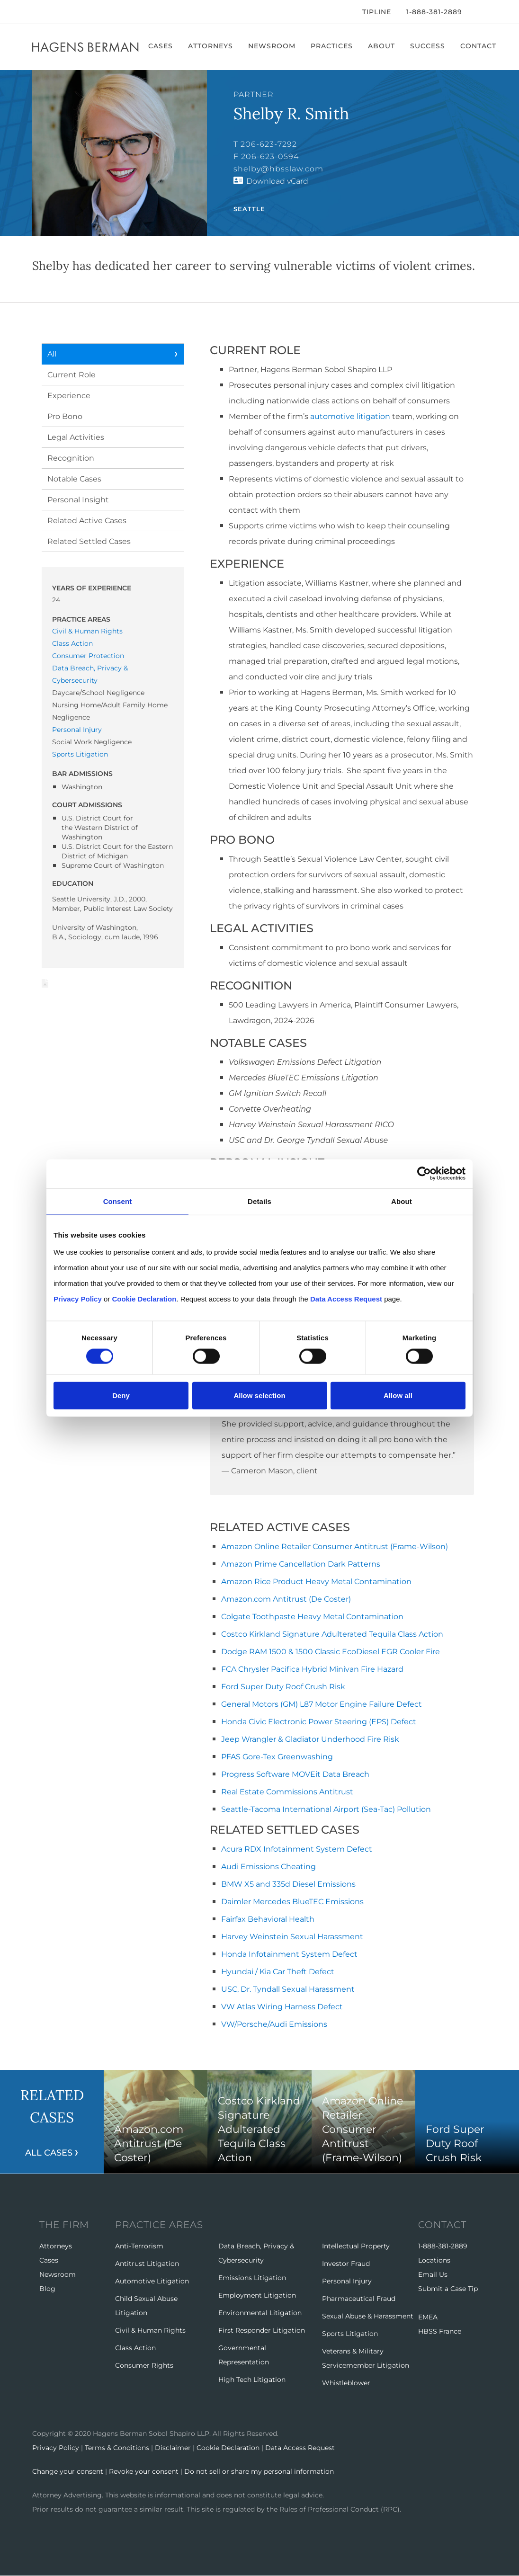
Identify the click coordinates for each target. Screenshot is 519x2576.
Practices (332, 46)
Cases (160, 46)
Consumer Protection (88, 655)
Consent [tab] (117, 1201)
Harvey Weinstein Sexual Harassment (292, 1936)
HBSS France (439, 2331)
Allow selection (259, 1395)
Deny (121, 1395)
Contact (478, 46)
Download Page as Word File (45, 983)
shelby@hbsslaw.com (278, 168)
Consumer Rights (144, 2365)
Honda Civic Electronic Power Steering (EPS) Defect (318, 1721)
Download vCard (277, 181)
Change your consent (67, 2471)
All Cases (48, 2153)
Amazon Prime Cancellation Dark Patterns (300, 1564)
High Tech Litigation (252, 2379)
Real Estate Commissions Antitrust (287, 1791)
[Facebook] (34, 12)
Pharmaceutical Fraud (358, 2298)
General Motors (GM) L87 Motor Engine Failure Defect (321, 1704)
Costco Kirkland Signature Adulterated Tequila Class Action (332, 1634)
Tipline (376, 12)
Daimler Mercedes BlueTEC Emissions (292, 1901)
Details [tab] (259, 1201)
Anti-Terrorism (139, 2246)
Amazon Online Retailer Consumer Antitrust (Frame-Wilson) (334, 1546)
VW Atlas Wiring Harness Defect (282, 2006)
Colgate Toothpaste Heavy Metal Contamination (312, 1616)
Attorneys (210, 46)
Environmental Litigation (260, 2313)
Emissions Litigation (252, 2277)
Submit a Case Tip (448, 2288)
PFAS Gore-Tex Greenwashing (277, 1756)
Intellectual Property (356, 2246)
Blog (47, 2288)
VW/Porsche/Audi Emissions (274, 2024)
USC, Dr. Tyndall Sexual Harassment (288, 1989)
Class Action (72, 643)
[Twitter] (47, 12)
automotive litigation (350, 416)
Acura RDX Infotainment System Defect (296, 1849)
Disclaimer (173, 2447)
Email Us (432, 2274)
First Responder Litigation (261, 2330)
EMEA (428, 2317)
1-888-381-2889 (434, 12)
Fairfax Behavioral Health (267, 1919)
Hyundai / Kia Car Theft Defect (277, 1971)
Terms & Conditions (117, 2447)
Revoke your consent (144, 2471)
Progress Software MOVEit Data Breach (295, 1774)
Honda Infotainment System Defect (289, 1954)
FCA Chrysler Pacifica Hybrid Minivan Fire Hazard (312, 1669)
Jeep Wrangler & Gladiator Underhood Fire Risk (310, 1739)
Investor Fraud (346, 2263)
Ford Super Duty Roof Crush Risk (283, 1686)
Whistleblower (346, 2383)
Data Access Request (300, 2447)
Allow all (398, 1395)
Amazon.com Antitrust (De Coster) (286, 1599)
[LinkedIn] (62, 12)
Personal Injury (77, 729)
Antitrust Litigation (147, 2263)
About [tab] (401, 1201)
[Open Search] (482, 12)
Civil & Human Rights (87, 631)
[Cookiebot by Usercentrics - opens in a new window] (424, 1173)
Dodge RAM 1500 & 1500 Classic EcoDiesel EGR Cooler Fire (330, 1651)
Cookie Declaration (228, 2447)
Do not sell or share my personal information (259, 2471)
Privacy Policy (55, 2447)
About (381, 46)
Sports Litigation (80, 754)
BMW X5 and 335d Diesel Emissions (288, 1884)
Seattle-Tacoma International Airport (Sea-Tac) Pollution (326, 1809)
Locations (434, 2260)
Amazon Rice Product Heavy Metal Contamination (316, 1581)
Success (427, 46)
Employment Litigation (257, 2295)
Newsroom (271, 46)
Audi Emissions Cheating (268, 1866)
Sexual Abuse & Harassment (367, 2316)
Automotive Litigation (152, 2281)
